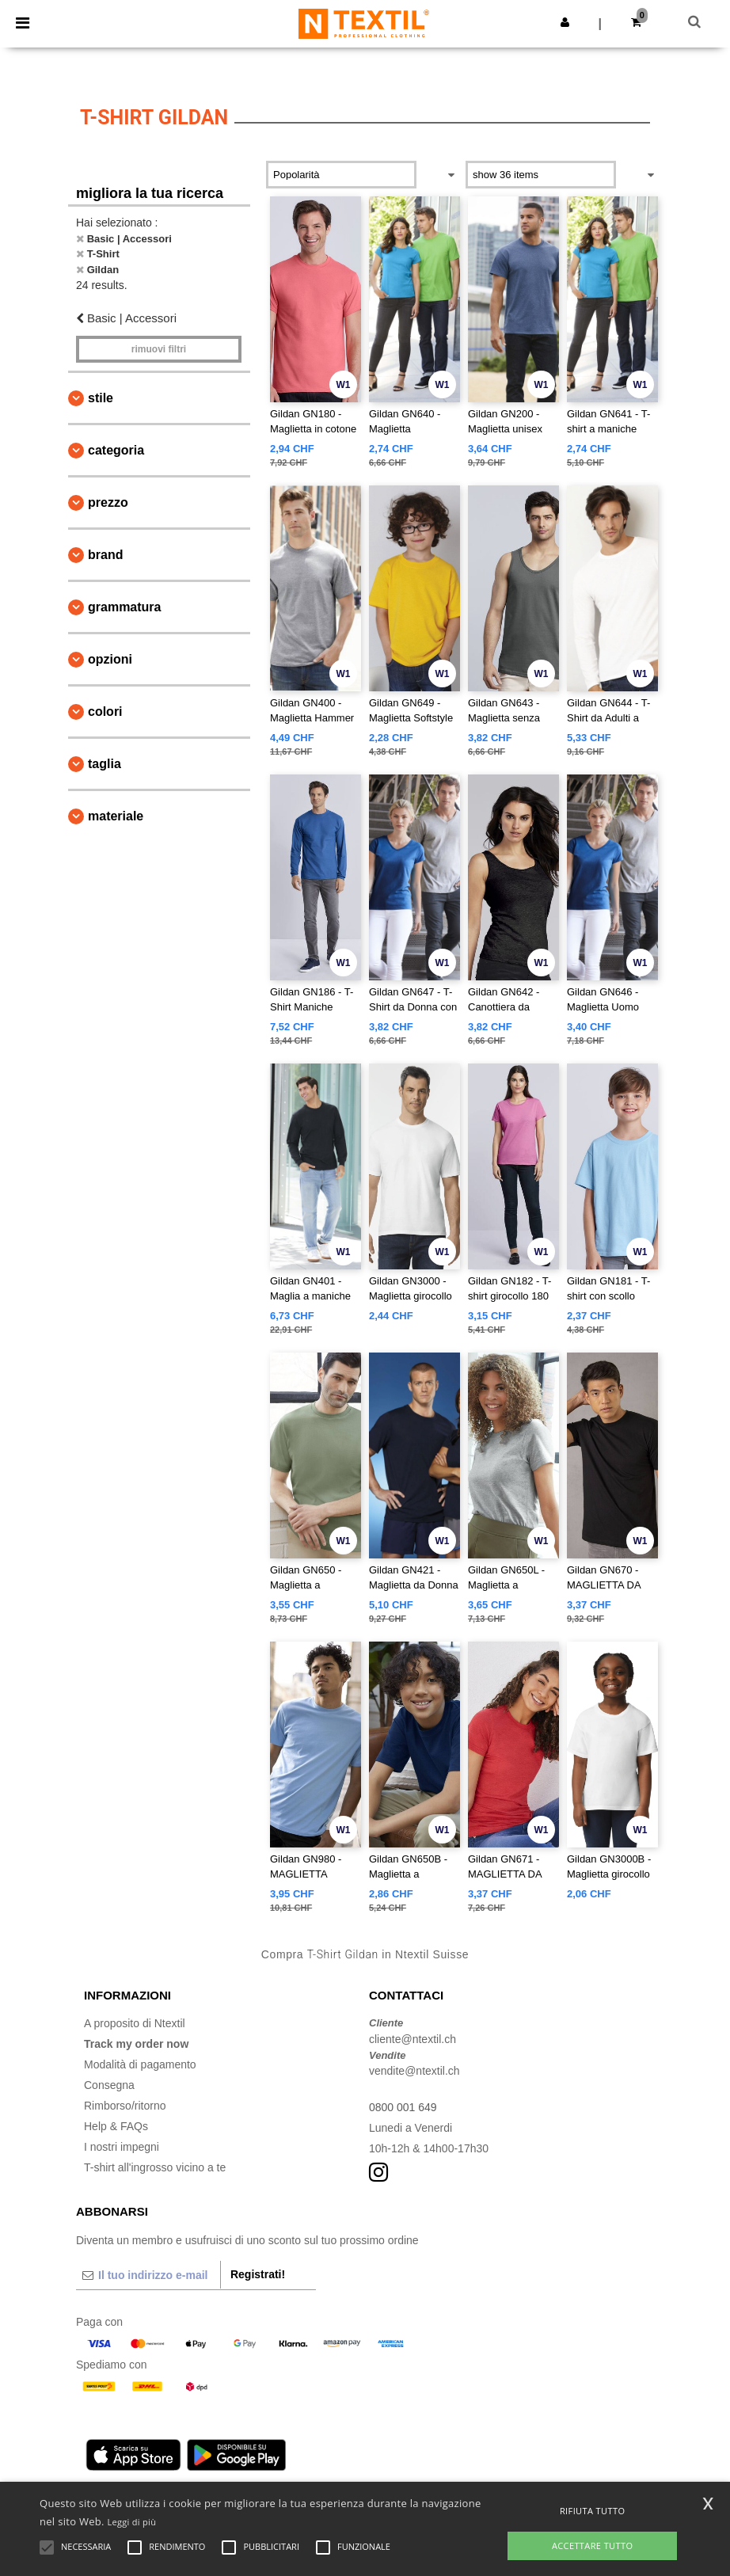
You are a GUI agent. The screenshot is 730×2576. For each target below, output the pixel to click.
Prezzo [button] (108, 502)
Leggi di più (132, 2522)
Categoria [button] (116, 450)
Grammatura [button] (124, 607)
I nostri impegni (121, 2146)
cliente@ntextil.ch (412, 2039)
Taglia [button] (104, 764)
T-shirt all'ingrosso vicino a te (155, 2167)
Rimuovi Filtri (158, 349)
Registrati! (257, 2274)
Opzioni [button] (110, 659)
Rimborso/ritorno (124, 2105)
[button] (565, 22)
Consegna (109, 2085)
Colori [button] (105, 711)
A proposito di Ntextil (134, 2023)
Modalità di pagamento (140, 2064)
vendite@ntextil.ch (414, 2070)
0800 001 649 (403, 2107)
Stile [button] (100, 398)
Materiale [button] (115, 816)
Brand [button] (105, 554)
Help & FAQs (116, 2126)
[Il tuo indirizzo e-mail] (148, 2275)
